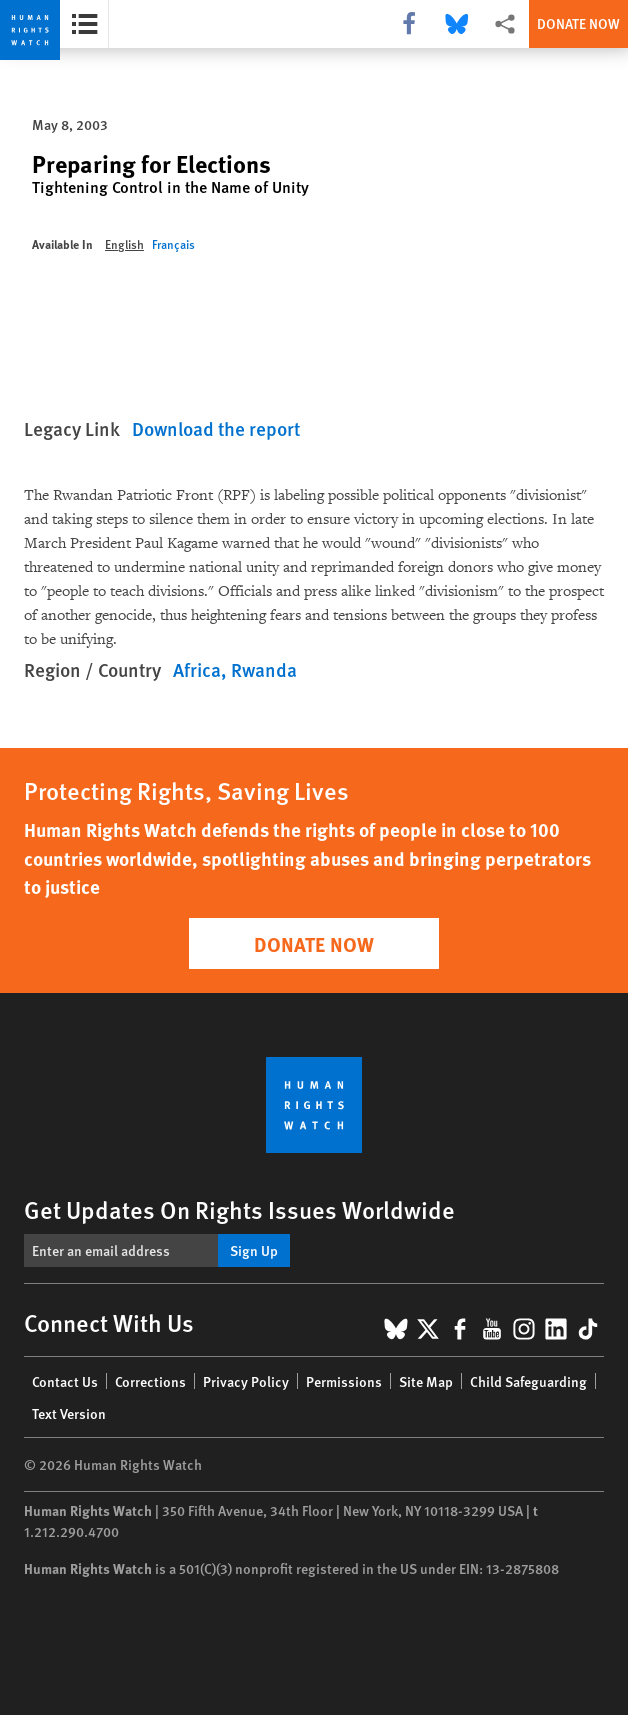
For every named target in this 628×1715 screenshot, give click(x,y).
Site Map (426, 1381)
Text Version (69, 1413)
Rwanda (264, 669)
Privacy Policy (246, 1381)
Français (173, 244)
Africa (197, 669)
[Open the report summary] (84, 24)
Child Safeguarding (528, 1381)
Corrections (150, 1381)
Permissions (344, 1381)
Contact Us (65, 1381)
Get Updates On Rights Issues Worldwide (239, 1209)
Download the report (216, 428)
